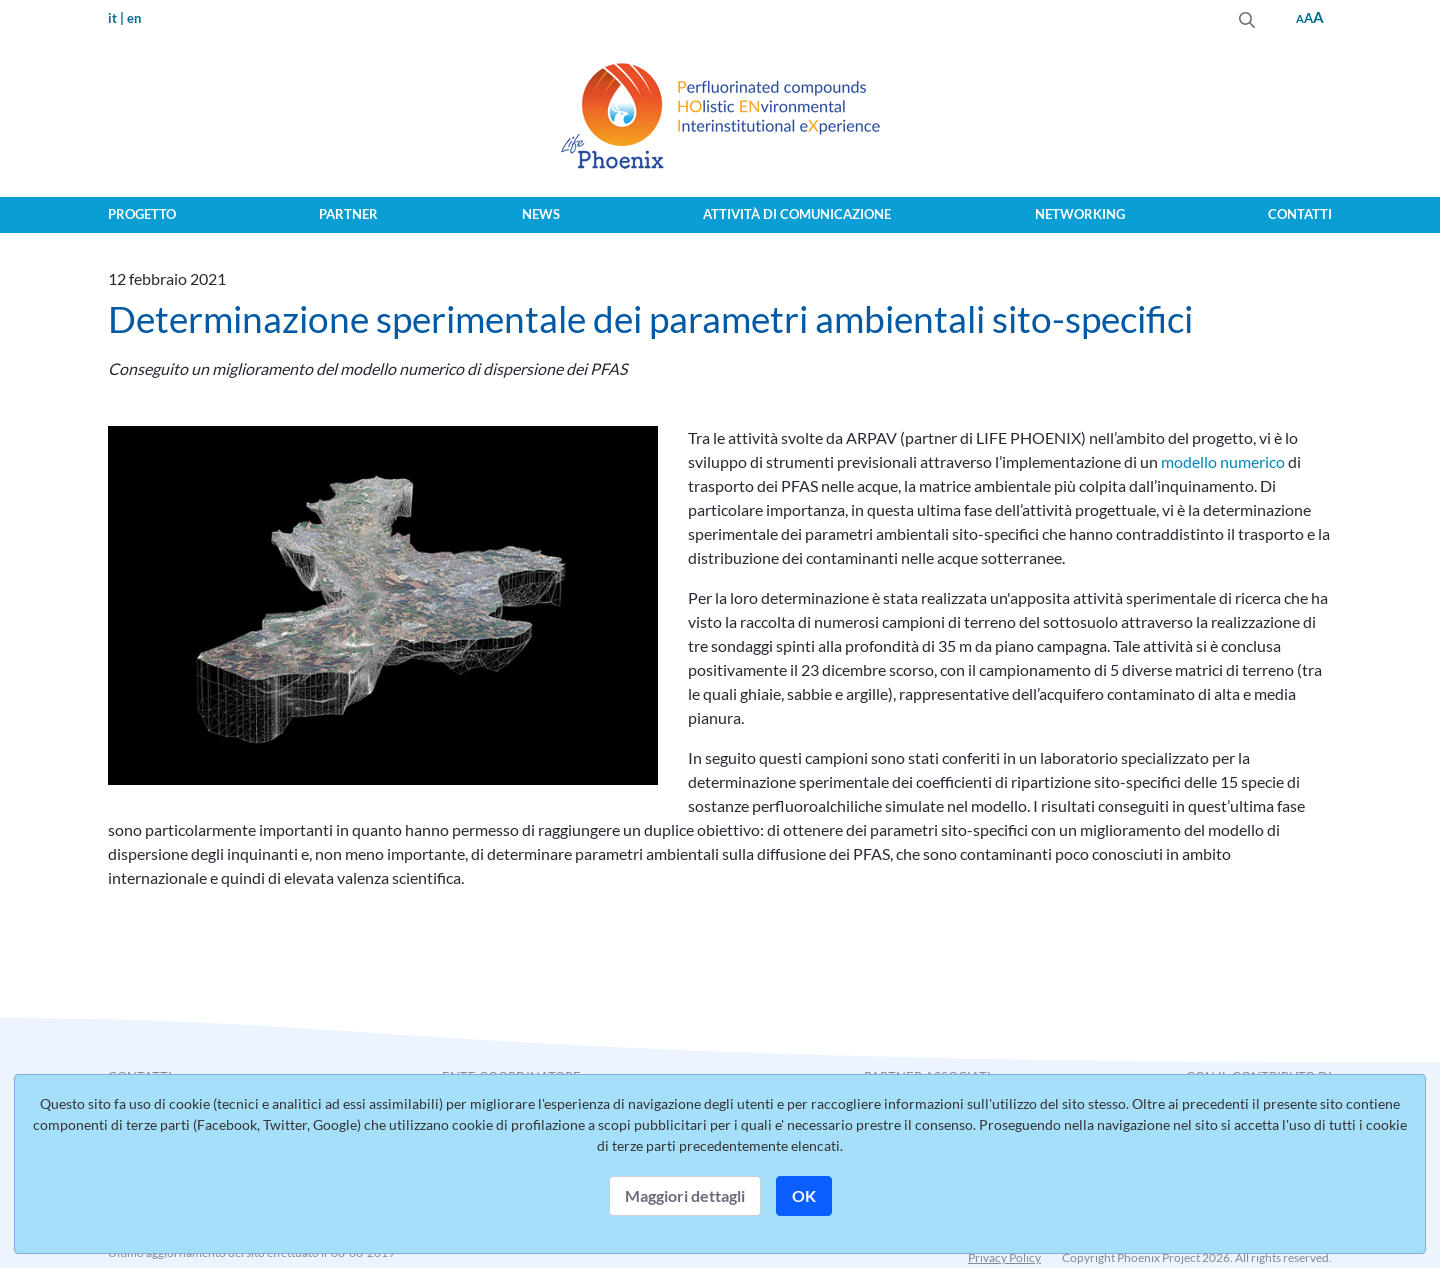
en (134, 18)
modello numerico (1223, 461)
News (541, 214)
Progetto (142, 214)
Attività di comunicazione (797, 214)
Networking (1080, 214)
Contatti (1300, 214)
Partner (348, 214)
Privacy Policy (1004, 1257)
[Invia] (1247, 17)
